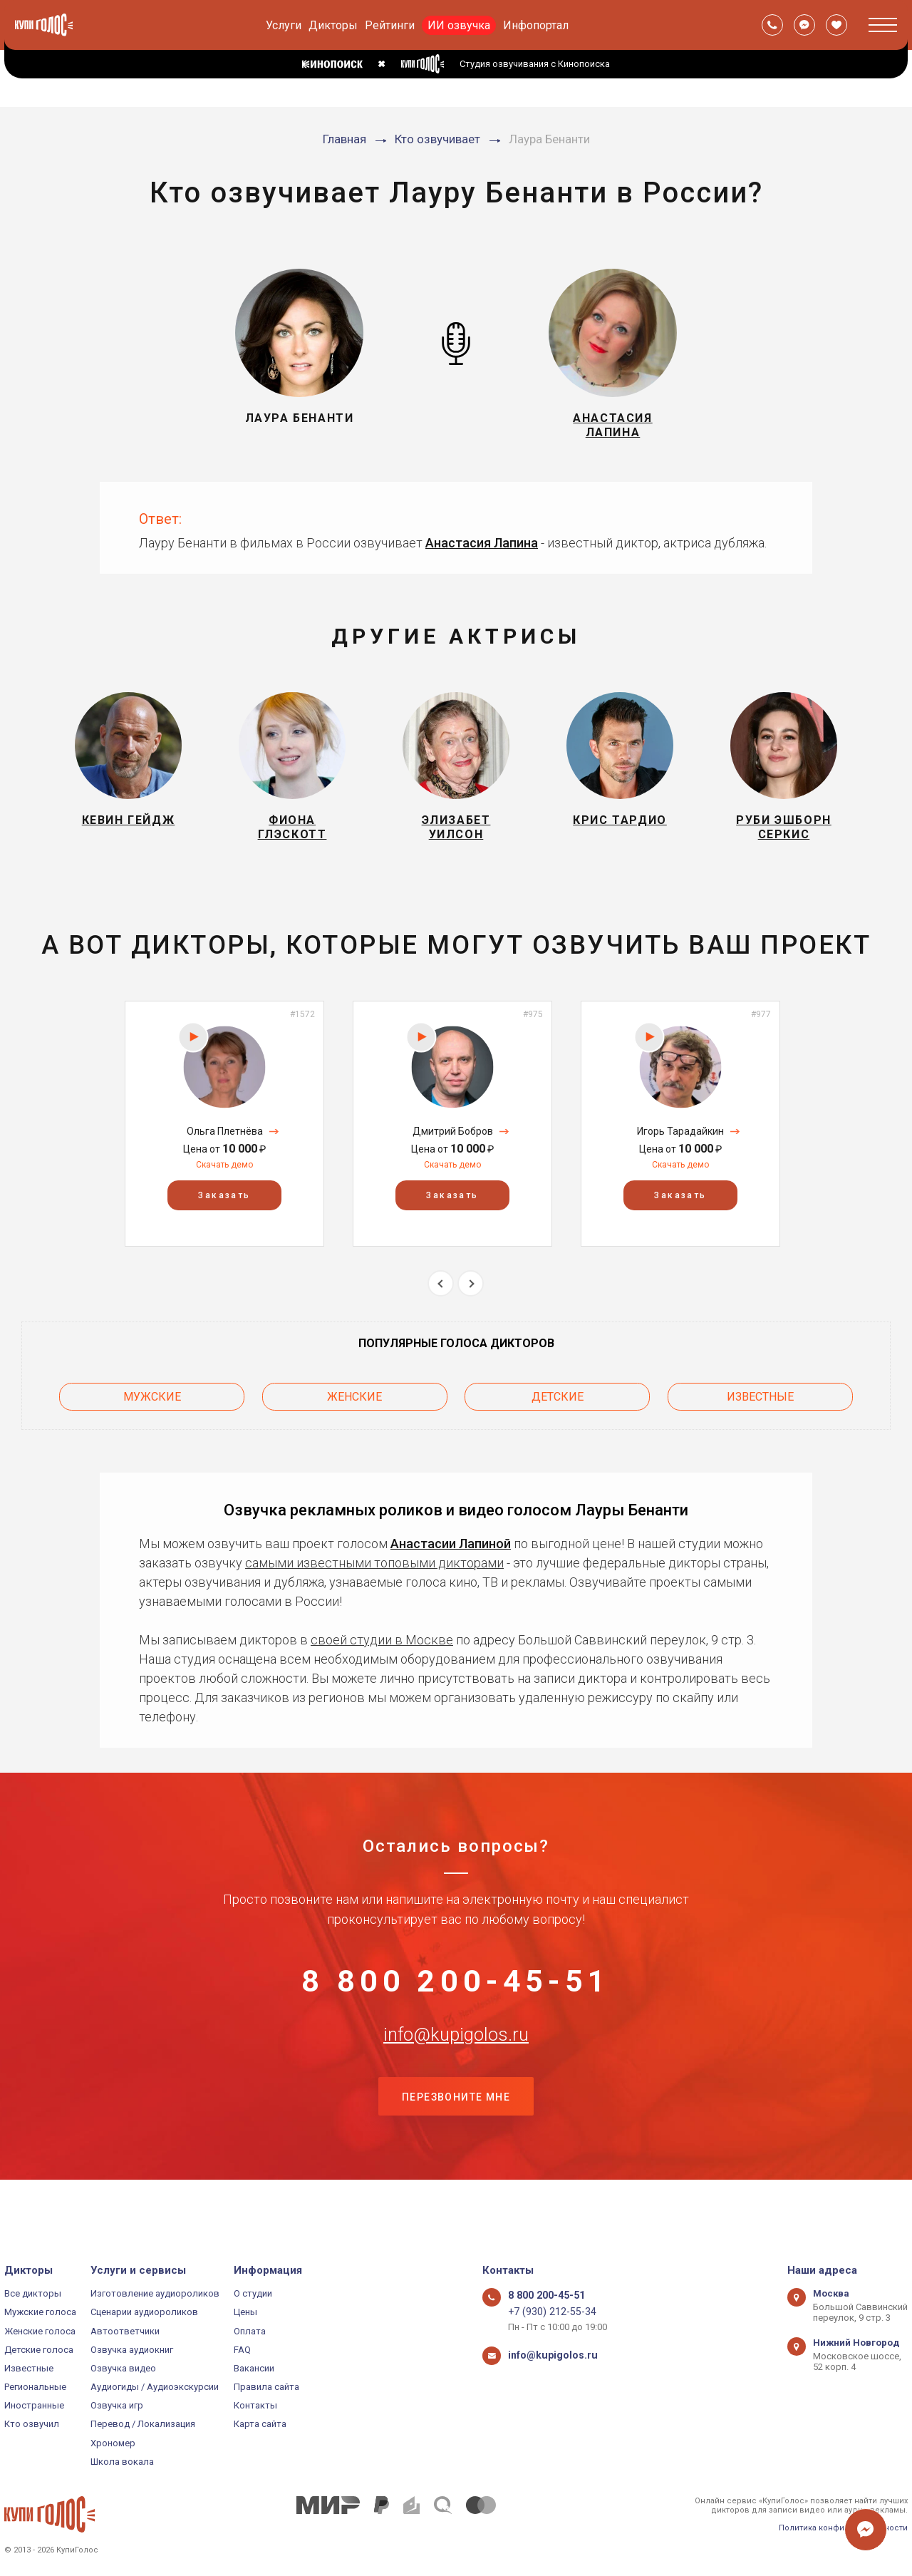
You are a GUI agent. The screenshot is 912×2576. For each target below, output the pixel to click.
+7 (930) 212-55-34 (546, 2312)
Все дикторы (32, 2293)
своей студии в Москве (382, 1654)
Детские (558, 1414)
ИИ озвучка (459, 25)
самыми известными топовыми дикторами (374, 1577)
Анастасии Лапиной (450, 1557)
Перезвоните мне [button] (456, 2143)
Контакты (255, 2405)
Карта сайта (260, 2423)
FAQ (242, 2349)
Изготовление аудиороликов (154, 2293)
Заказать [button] (224, 1216)
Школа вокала (122, 2461)
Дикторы (333, 25)
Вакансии (254, 2368)
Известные (760, 1414)
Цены (245, 2312)
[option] (224, 1144)
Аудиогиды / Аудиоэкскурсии (154, 2386)
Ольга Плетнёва (225, 1152)
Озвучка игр (116, 2405)
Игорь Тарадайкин (680, 1152)
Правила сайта (266, 2386)
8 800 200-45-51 (456, 2001)
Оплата (250, 2331)
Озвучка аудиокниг (131, 2349)
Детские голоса (38, 2349)
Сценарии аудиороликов (144, 2312)
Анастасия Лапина (481, 550)
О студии (253, 2293)
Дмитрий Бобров (453, 1152)
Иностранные (34, 2405)
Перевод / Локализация (142, 2423)
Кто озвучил (31, 2423)
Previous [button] (441, 1304)
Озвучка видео (123, 2368)
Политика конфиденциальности (843, 2528)
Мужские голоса (40, 2312)
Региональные (35, 2386)
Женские (354, 1414)
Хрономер (112, 2443)
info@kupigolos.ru (456, 2072)
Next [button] (470, 1304)
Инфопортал (536, 25)
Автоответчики (125, 2331)
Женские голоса (40, 2331)
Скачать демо (224, 1185)
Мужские (152, 1414)
